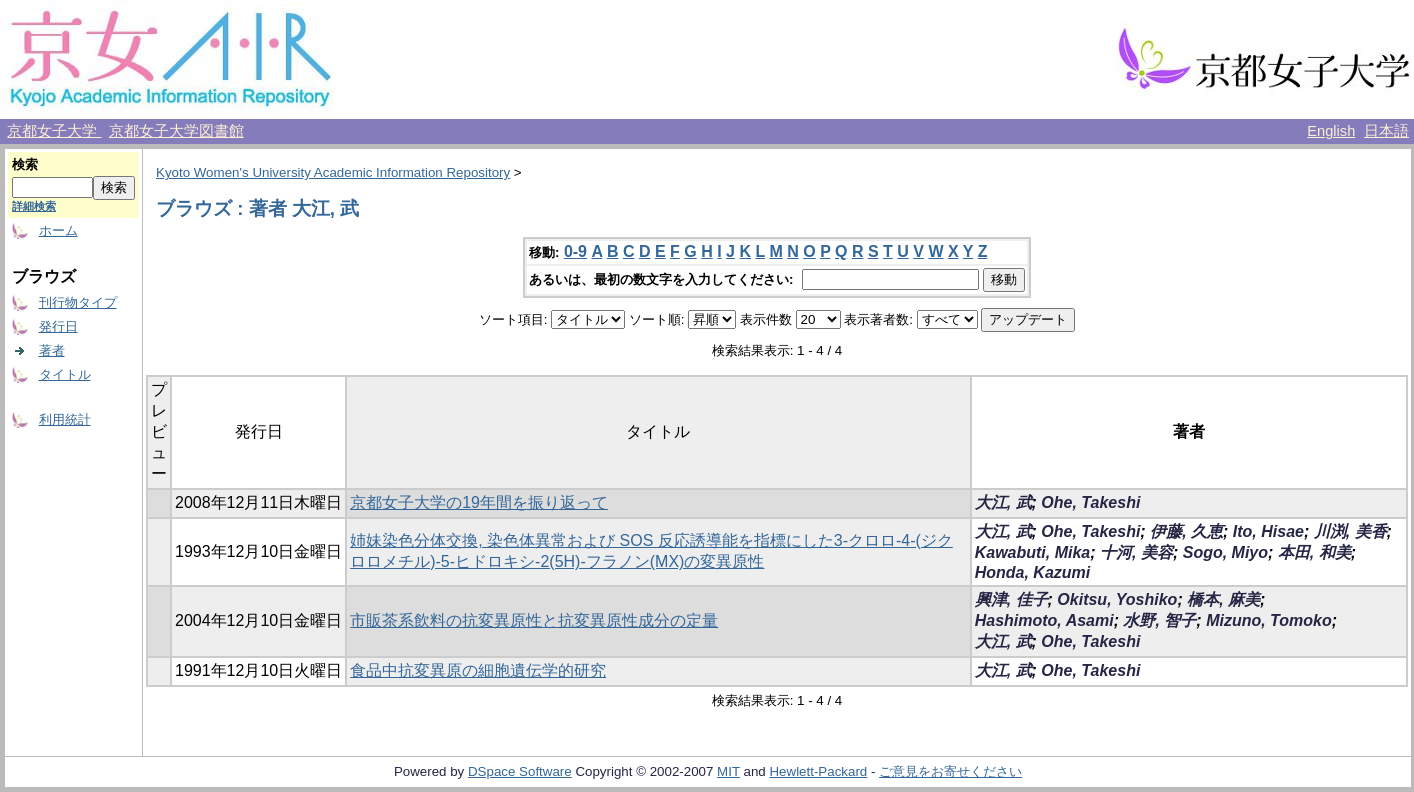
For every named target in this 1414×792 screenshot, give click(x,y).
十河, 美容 (1136, 552)
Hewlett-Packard (818, 771)
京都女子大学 (54, 131)
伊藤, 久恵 (1186, 531)
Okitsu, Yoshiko (1117, 599)
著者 (52, 350)
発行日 (58, 326)
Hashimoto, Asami (1044, 620)
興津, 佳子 (1011, 599)
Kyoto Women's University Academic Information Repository (333, 172)
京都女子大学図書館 (176, 131)
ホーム (58, 230)
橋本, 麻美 (1223, 599)
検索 (25, 164)
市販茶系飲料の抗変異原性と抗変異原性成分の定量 (534, 620)
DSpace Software (520, 771)
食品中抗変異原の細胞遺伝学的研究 (478, 670)
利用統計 (65, 419)
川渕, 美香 (1350, 531)
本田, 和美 (1314, 552)
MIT (728, 771)
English (1331, 131)
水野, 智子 (1159, 620)
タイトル (65, 374)
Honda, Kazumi (1033, 572)
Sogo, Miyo (1225, 552)
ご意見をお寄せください (950, 771)
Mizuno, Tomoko (1269, 620)
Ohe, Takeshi (1090, 502)
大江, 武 (1003, 502)
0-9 (575, 251)
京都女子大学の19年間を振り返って (479, 502)
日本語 (1386, 131)
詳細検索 (34, 206)
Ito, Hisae (1268, 531)
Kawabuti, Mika (1033, 552)
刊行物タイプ (78, 302)
